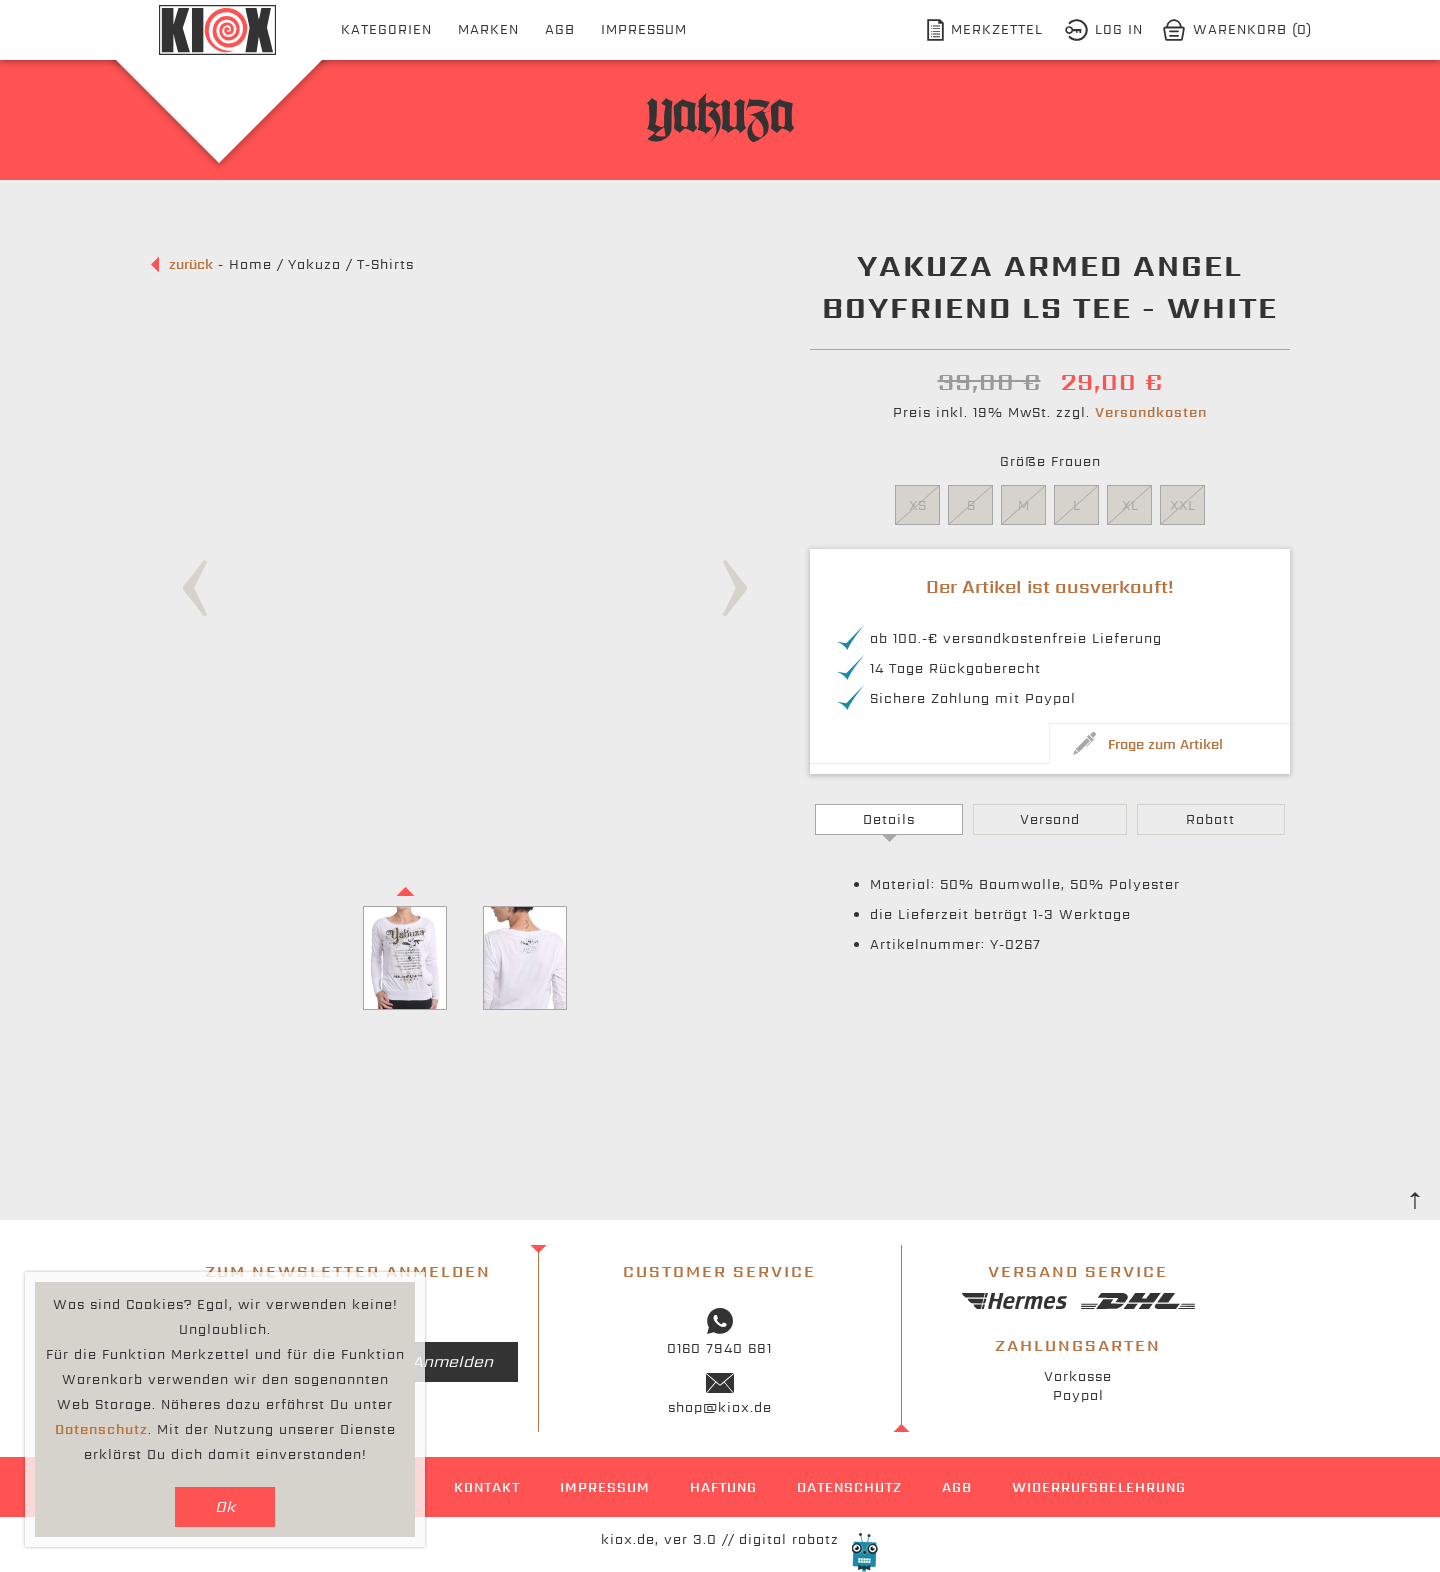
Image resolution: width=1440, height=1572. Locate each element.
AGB (560, 29)
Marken (488, 29)
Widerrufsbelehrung (1099, 1487)
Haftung (723, 1487)
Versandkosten (1151, 412)
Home (250, 264)
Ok (225, 1506)
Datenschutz (849, 1487)
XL (1130, 505)
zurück (191, 264)
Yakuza (314, 264)
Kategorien (386, 29)
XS (917, 505)
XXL (1182, 505)
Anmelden (452, 1361)
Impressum (644, 29)
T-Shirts (385, 264)
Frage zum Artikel (1165, 744)
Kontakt (487, 1487)
